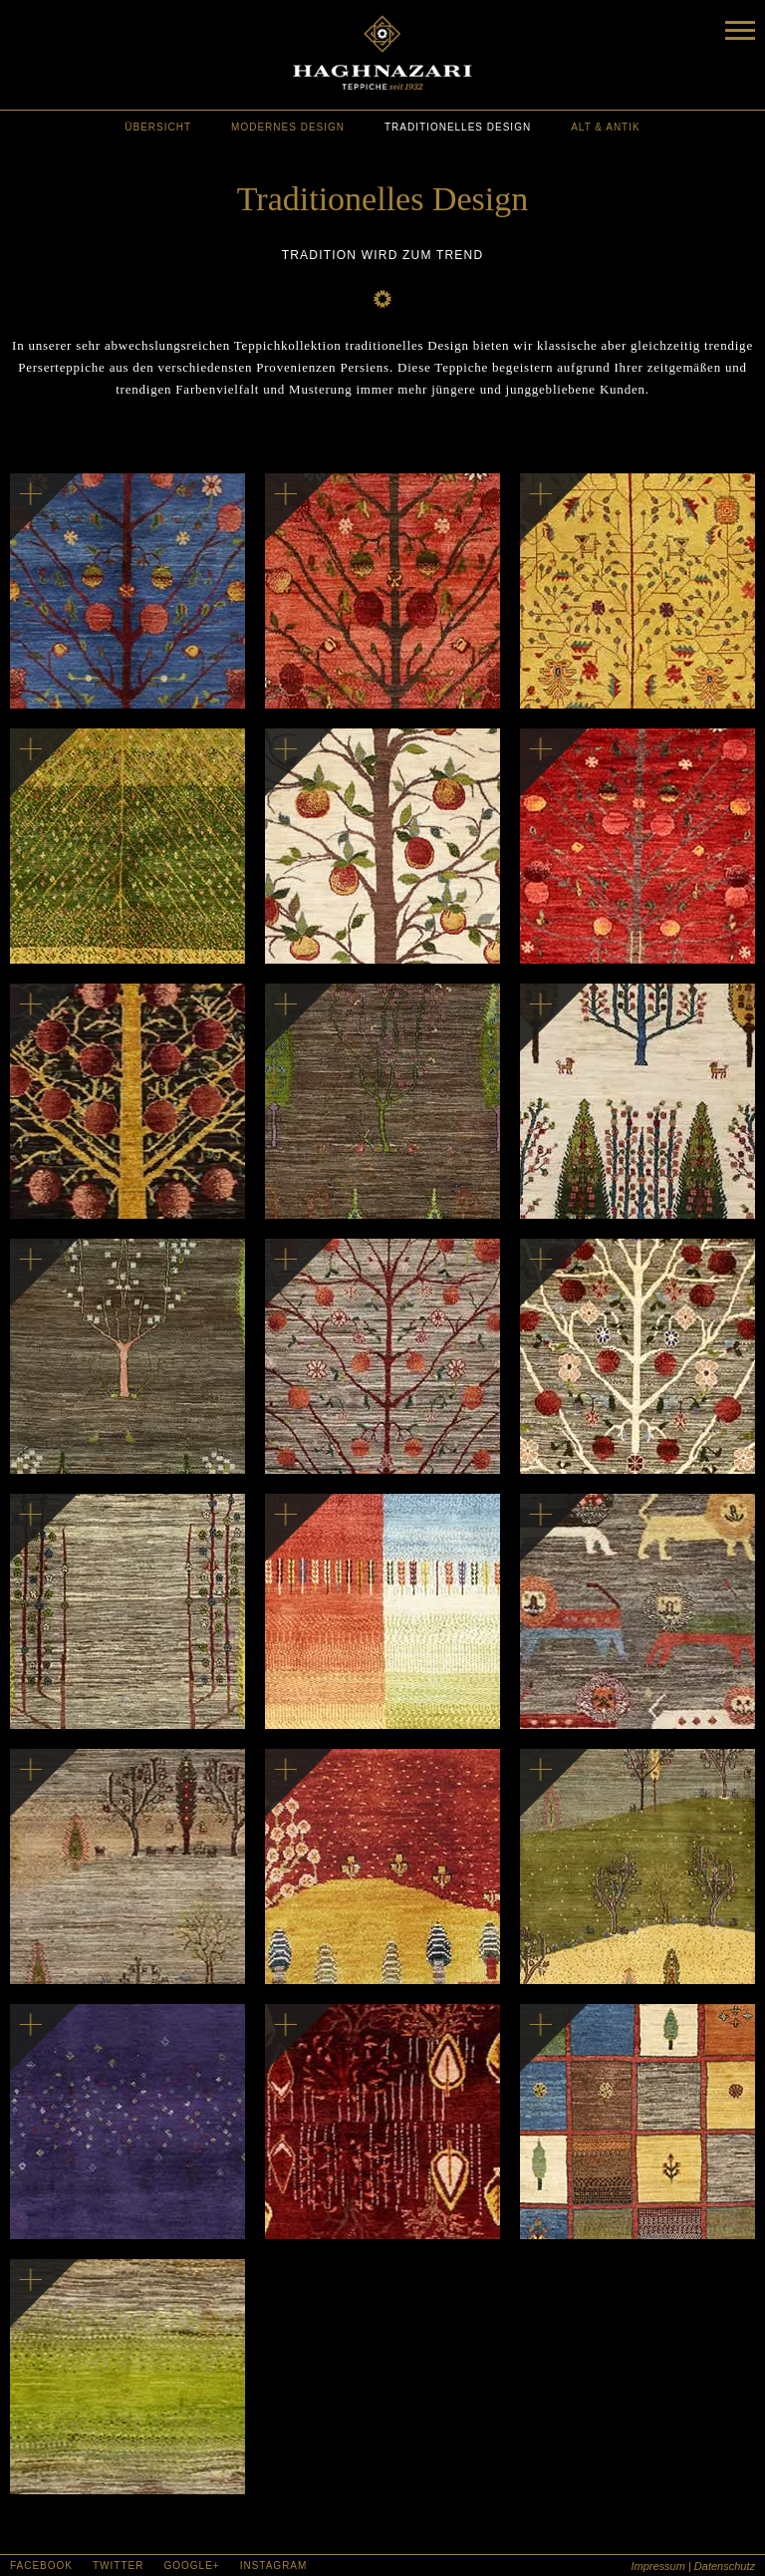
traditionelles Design (457, 127)
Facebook (41, 2565)
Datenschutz (724, 2566)
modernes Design (288, 127)
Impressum (657, 2566)
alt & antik (605, 127)
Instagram (274, 2565)
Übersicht (158, 127)
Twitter (118, 2565)
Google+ (191, 2565)
